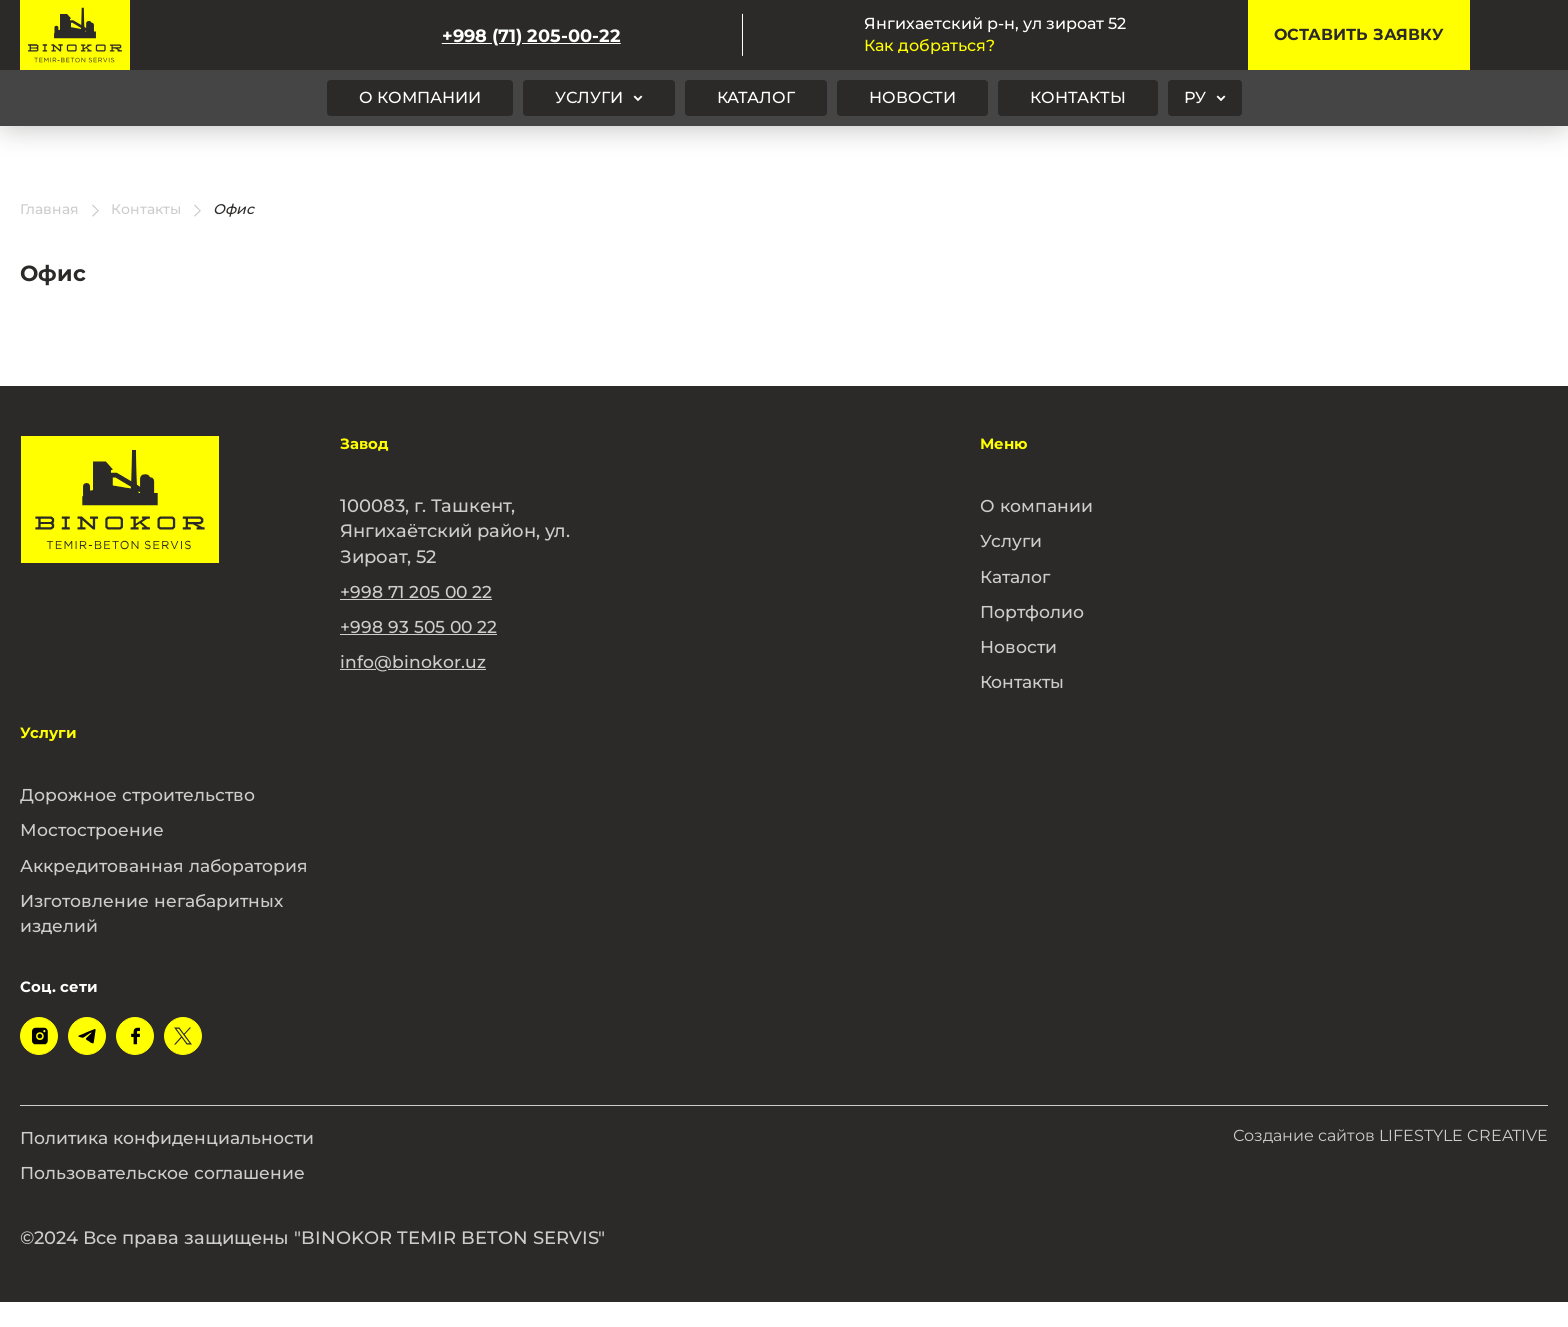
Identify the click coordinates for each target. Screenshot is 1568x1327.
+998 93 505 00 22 (420, 627)
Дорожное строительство (142, 795)
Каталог (756, 97)
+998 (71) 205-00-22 (531, 35)
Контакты (1078, 97)
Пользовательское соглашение (170, 1198)
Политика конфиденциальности (173, 1163)
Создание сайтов (1390, 1160)
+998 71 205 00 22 (419, 592)
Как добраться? (929, 45)
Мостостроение (94, 830)
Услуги (589, 97)
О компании (420, 97)
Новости (912, 97)
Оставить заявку (1359, 34)
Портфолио (1035, 612)
